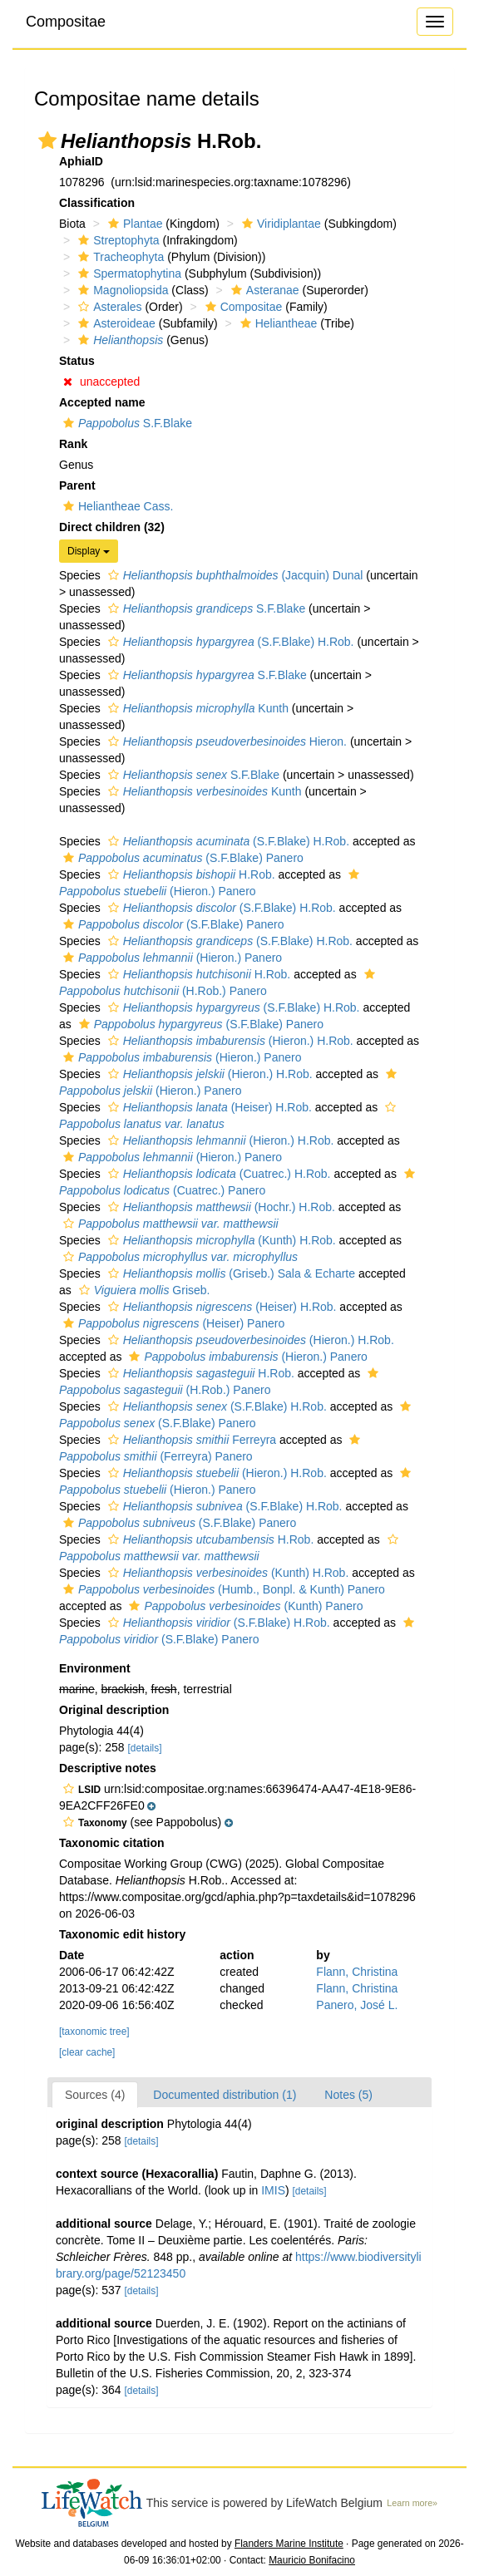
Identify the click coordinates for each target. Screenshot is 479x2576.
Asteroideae (115, 323)
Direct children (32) (112, 527)
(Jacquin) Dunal (233, 575)
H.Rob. (189, 874)
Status (77, 360)
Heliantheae (277, 323)
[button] (47, 140)
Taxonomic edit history (122, 1934)
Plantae (133, 223)
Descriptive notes (107, 1768)
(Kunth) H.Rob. (220, 1240)
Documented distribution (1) (224, 2094)
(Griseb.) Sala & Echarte (229, 1273)
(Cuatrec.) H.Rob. (217, 1173)
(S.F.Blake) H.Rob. (229, 641)
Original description (114, 1710)
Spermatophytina (127, 273)
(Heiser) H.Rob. (208, 1107)
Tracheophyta (119, 257)
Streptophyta (116, 240)
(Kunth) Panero (244, 1606)
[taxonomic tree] (94, 2031)
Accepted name (102, 402)
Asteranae (263, 290)
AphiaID (81, 161)
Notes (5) (348, 2094)
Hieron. (225, 741)
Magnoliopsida (121, 290)
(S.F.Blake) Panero (181, 857)
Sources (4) (95, 2094)
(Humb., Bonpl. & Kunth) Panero (222, 1589)
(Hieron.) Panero (170, 957)
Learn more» (412, 2503)
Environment (95, 1668)
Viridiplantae (279, 223)
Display (88, 551)
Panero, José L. (357, 2005)
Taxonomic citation (112, 1842)
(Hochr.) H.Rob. (219, 1207)
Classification (97, 202)
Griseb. (142, 1290)
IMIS (273, 2190)
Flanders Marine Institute (289, 2543)
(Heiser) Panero (171, 1323)
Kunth (196, 708)
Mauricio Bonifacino (312, 2560)
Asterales (107, 306)
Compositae (66, 21)
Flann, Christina (357, 1971)
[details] (145, 1748)
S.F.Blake (125, 423)
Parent (77, 485)
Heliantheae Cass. (116, 506)
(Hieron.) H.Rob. (228, 1040)
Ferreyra (190, 1439)
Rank (73, 444)
